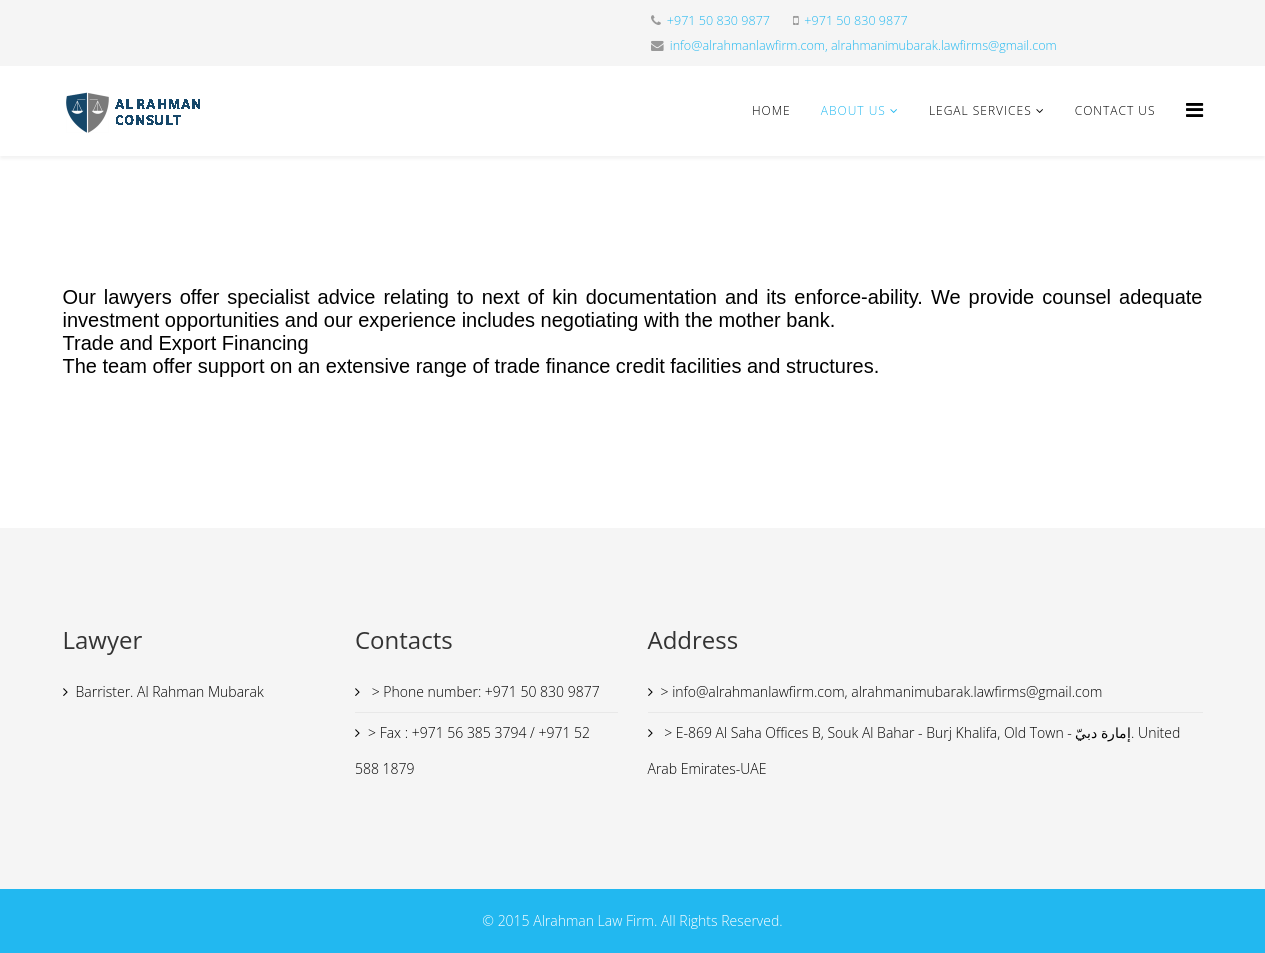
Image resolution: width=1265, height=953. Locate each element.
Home (771, 110)
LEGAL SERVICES (980, 110)
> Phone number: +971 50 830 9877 (484, 691)
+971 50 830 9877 (718, 20)
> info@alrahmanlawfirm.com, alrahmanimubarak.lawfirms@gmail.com (882, 691)
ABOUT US (853, 110)
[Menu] (1194, 109)
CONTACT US (1115, 110)
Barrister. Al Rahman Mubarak (170, 691)
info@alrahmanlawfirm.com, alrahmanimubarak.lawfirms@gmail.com (863, 45)
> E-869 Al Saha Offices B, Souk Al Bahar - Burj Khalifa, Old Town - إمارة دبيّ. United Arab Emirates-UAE (914, 750)
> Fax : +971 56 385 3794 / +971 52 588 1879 (472, 750)
